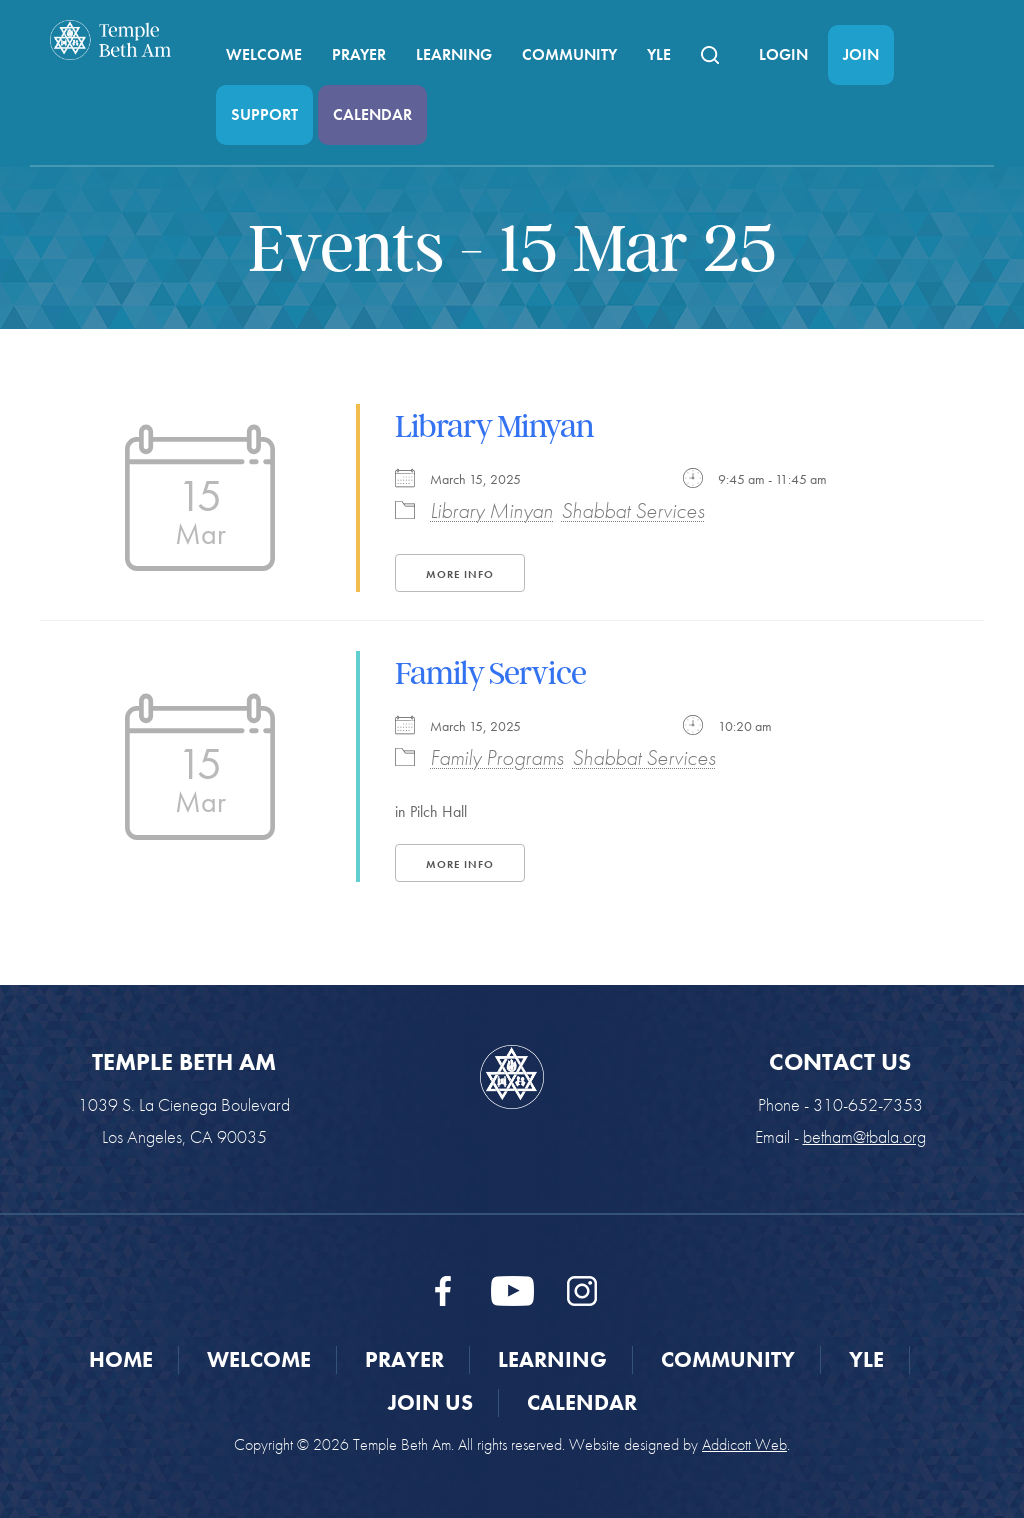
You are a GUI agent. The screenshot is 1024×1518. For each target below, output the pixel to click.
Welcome (264, 54)
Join (861, 54)
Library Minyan (494, 426)
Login (783, 54)
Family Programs (497, 757)
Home (121, 1359)
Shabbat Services (633, 510)
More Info (460, 574)
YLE (659, 54)
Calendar (372, 114)
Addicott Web (744, 1444)
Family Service (490, 673)
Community (569, 54)
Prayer (359, 54)
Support (264, 114)
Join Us (430, 1402)
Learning (454, 54)
